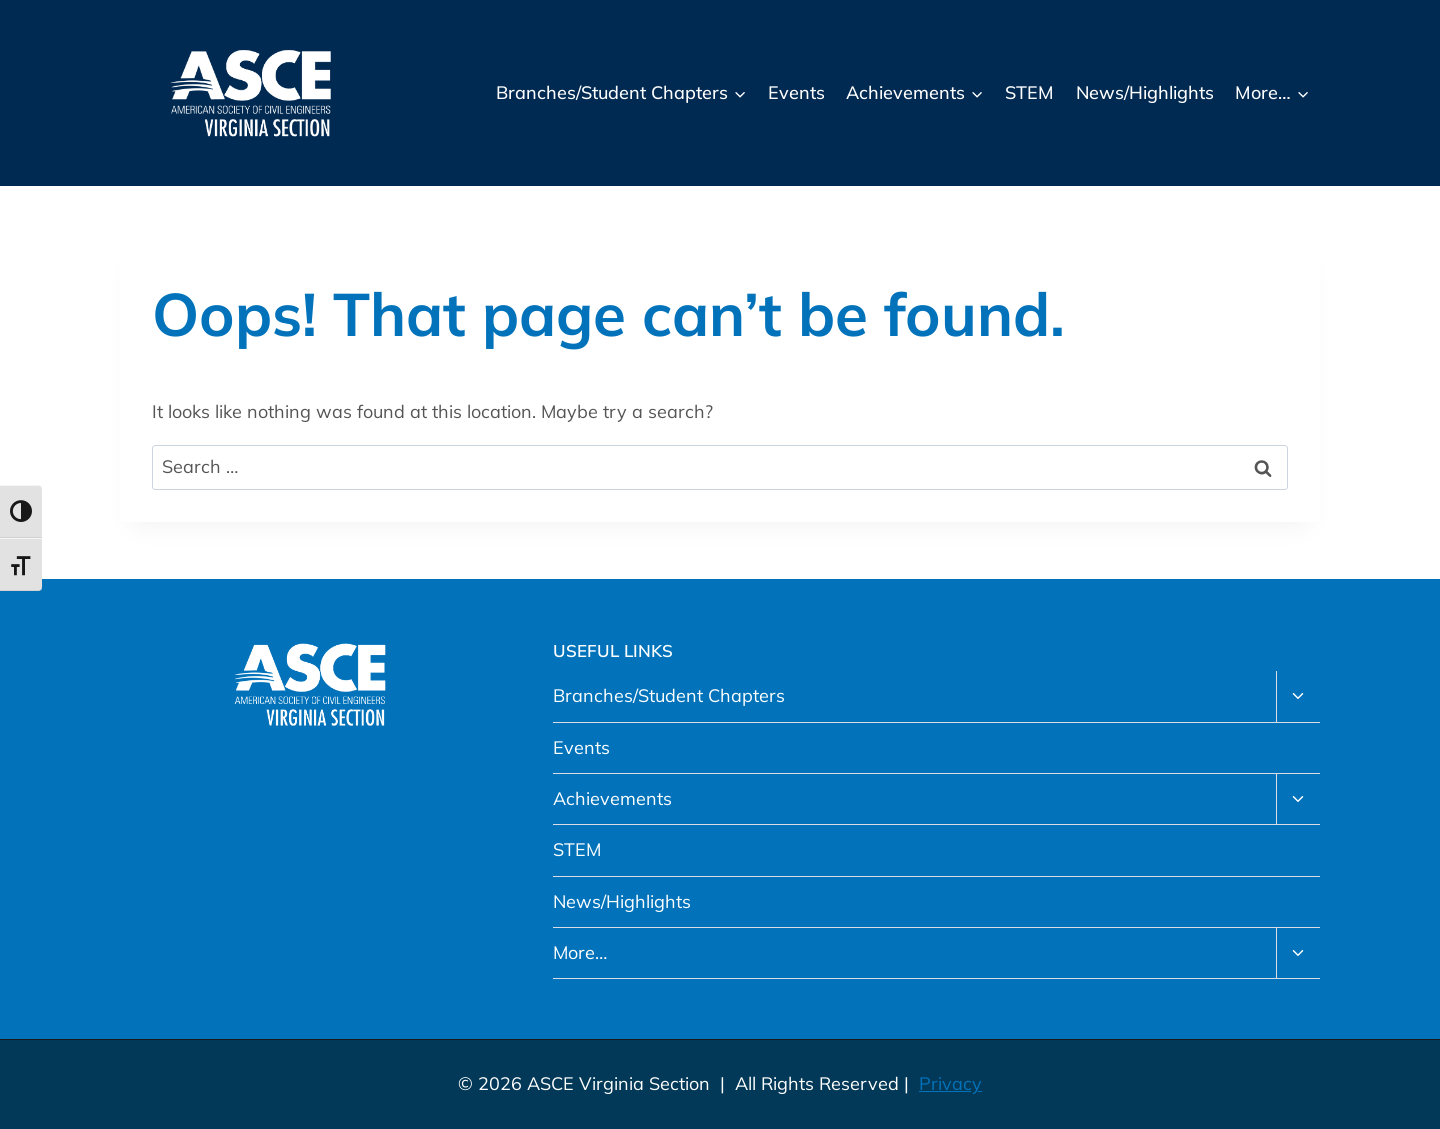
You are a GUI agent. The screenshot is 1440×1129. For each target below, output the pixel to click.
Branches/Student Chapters (669, 695)
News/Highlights (1145, 92)
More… (580, 952)
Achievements (612, 798)
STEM (1029, 92)
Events (796, 92)
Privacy (950, 1083)
